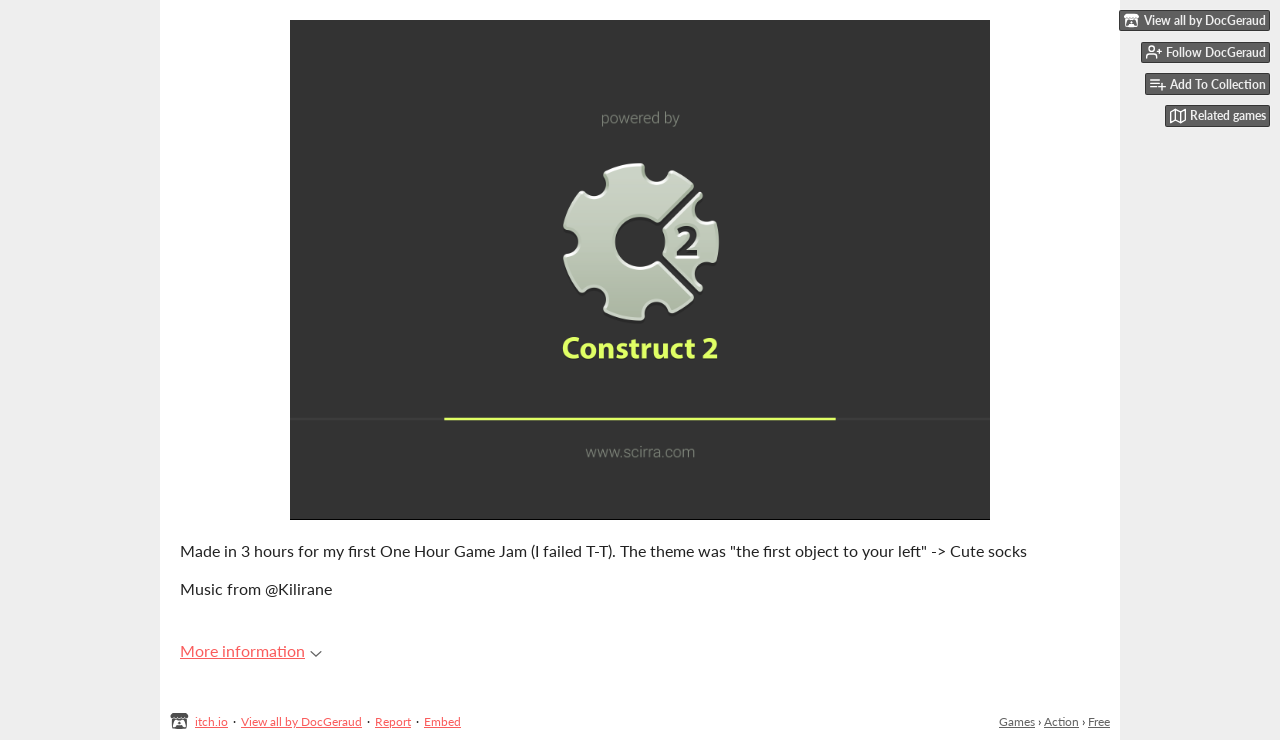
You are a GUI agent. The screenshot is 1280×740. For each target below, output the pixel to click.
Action (1061, 721)
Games (1017, 721)
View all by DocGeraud (301, 721)
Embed (442, 721)
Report (393, 721)
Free (1099, 721)
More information (251, 650)
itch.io (211, 721)
